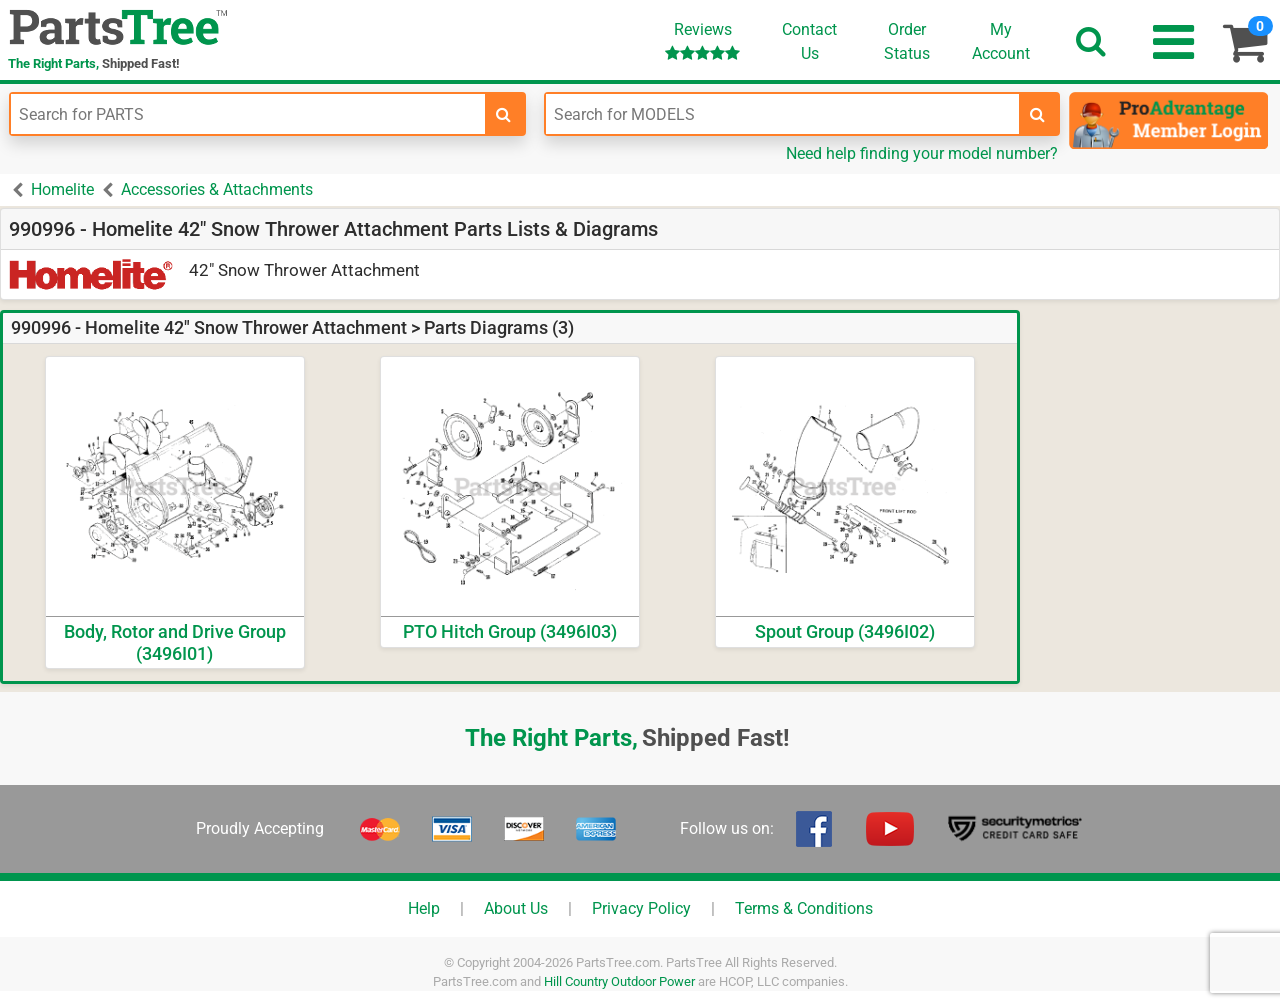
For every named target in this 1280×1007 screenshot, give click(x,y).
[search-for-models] (1038, 114)
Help (424, 908)
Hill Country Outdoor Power (619, 981)
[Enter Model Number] (783, 114)
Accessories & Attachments (217, 189)
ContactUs (809, 41)
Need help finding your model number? (922, 153)
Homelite (62, 189)
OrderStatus (907, 41)
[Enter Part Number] (248, 114)
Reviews (702, 40)
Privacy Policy (641, 908)
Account (1001, 41)
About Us (516, 908)
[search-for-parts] (504, 114)
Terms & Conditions (804, 908)
